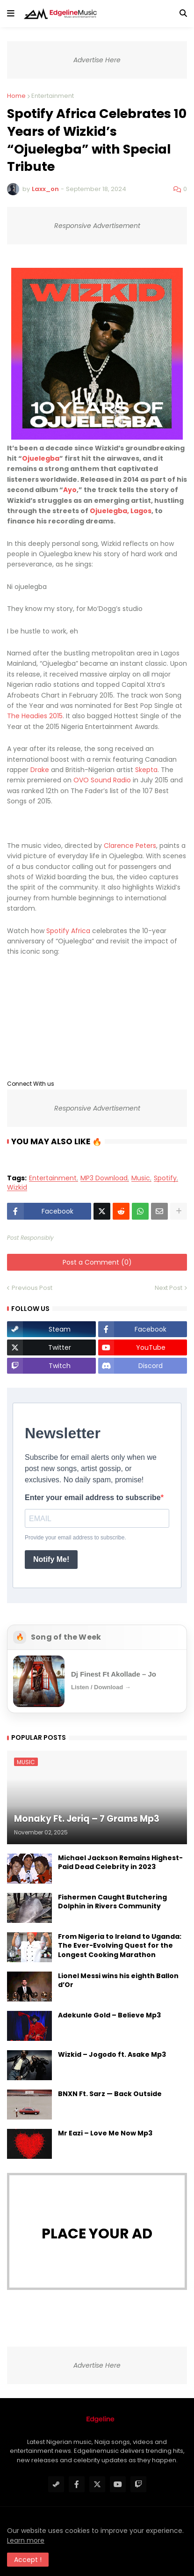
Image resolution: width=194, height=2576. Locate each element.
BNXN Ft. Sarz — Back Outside (110, 2094)
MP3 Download (104, 1178)
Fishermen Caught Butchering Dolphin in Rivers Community (112, 1902)
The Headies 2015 (35, 716)
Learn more (25, 2540)
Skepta (146, 769)
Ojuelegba (40, 458)
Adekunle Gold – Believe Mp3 (109, 2015)
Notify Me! (51, 1559)
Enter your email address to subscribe (93, 1497)
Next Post (168, 1288)
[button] (11, 14)
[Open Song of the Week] (97, 1681)
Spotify (165, 1178)
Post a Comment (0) (97, 1262)
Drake (39, 769)
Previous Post (32, 1288)
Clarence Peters (130, 845)
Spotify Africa (68, 930)
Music (140, 1178)
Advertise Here (97, 60)
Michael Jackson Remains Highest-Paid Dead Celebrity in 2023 (120, 1863)
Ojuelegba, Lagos (120, 510)
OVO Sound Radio (102, 780)
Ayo (70, 489)
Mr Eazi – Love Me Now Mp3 (105, 2133)
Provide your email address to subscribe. (75, 1537)
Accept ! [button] (28, 2559)
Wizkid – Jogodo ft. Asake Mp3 (112, 2054)
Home (16, 95)
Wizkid (17, 1187)
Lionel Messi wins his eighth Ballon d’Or (118, 1981)
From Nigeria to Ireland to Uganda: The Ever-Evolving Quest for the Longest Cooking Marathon (119, 1945)
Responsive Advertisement (97, 225)
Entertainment (52, 95)
